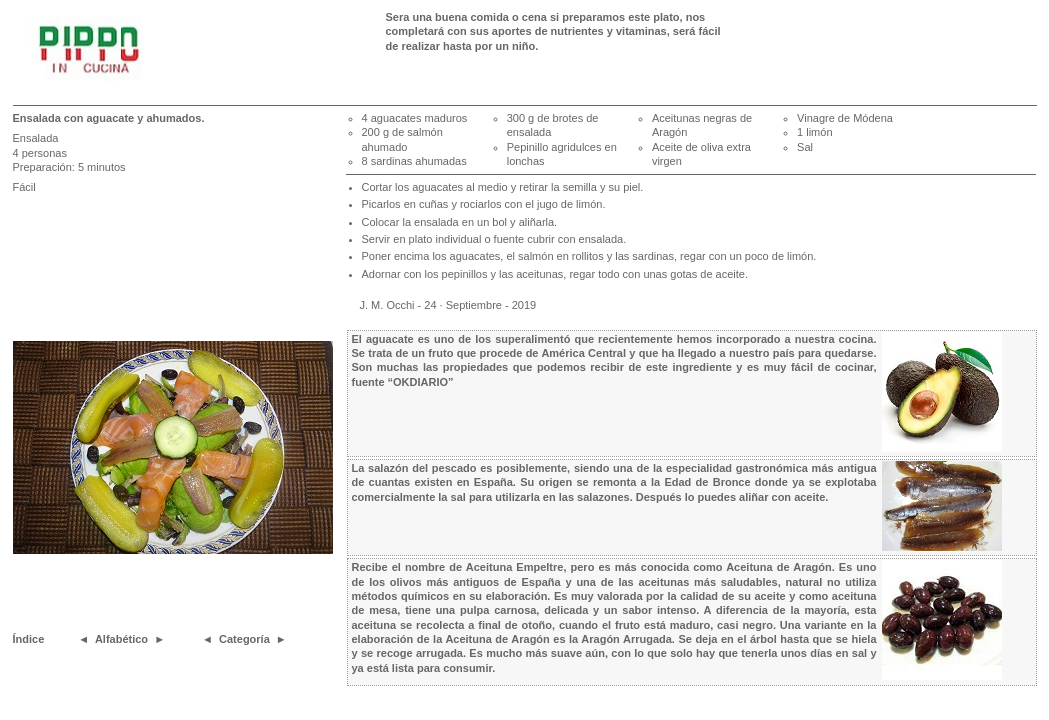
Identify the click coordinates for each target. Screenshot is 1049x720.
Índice (29, 639)
